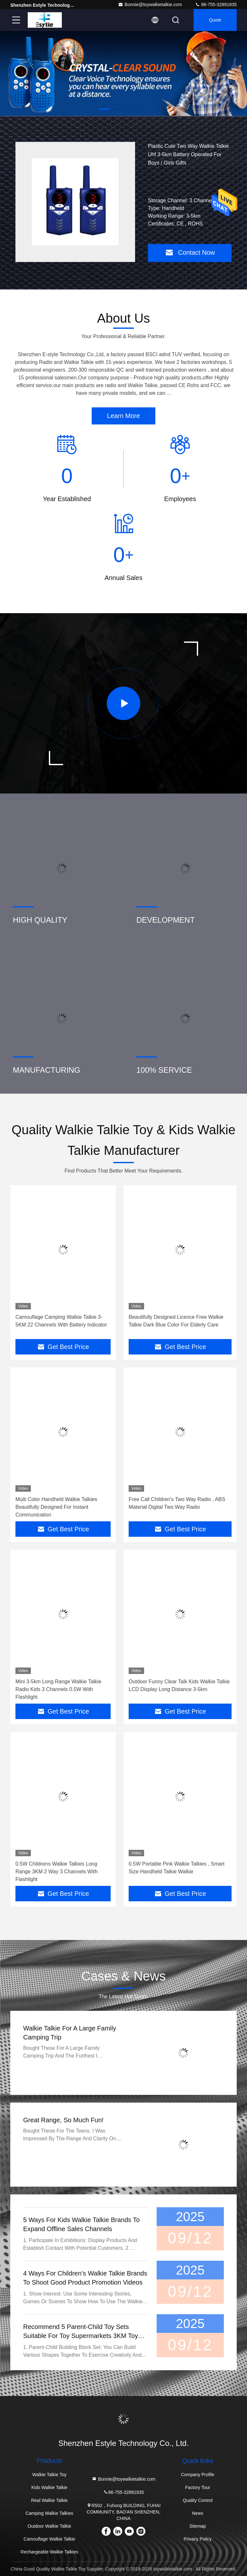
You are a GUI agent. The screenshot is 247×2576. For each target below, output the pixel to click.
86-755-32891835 (216, 4)
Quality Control (198, 2500)
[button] (104, 109)
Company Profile (198, 2474)
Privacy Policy (198, 2539)
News (197, 2513)
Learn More (123, 415)
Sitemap (197, 2526)
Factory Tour (197, 2487)
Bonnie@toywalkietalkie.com (150, 4)
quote (215, 20)
